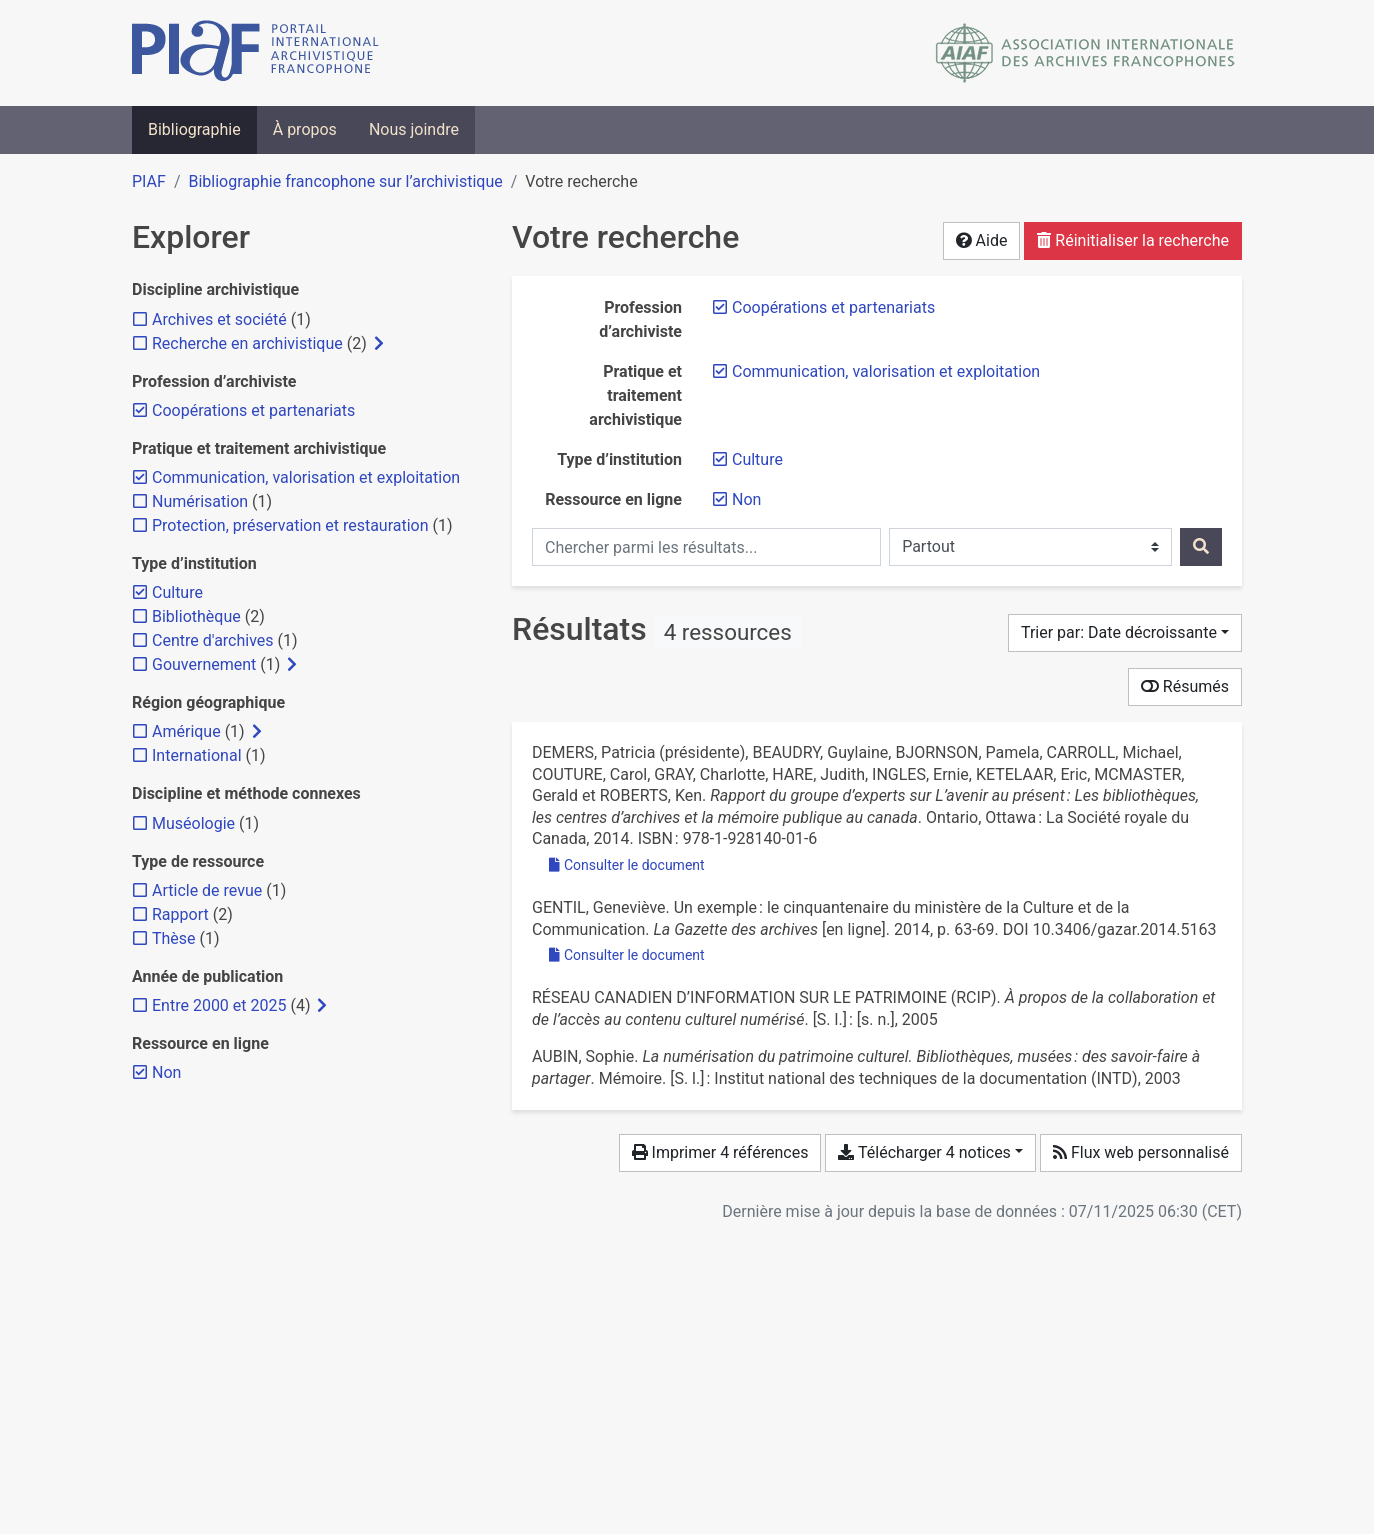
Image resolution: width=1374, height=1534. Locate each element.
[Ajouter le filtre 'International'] (197, 755)
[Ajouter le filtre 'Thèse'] (174, 938)
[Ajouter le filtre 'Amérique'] (186, 731)
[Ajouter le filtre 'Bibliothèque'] (196, 616)
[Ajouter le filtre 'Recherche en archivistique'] (247, 343)
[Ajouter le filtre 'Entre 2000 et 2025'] (219, 1005)
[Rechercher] (1201, 547)
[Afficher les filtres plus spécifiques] (379, 344)
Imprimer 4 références (720, 1152)
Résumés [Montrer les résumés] (1185, 686)
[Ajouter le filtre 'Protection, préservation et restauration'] (290, 525)
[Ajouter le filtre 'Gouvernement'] (204, 664)
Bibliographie (194, 129)
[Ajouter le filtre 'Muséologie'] (193, 823)
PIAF (149, 181)
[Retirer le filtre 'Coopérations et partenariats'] (833, 307)
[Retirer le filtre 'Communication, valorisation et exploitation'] (886, 371)
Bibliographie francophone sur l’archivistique (345, 181)
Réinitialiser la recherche (1133, 240)
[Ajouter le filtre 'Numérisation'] (200, 501)
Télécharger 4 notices (924, 1152)
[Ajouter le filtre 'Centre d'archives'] (213, 640)
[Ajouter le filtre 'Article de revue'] (207, 890)
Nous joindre (414, 129)
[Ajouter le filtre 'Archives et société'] (219, 319)
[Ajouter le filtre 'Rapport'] (180, 914)
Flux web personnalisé (1141, 1152)
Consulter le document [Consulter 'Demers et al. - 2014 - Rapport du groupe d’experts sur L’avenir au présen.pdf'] (627, 865)
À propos (305, 129)
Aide (982, 240)
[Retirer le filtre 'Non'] (746, 499)
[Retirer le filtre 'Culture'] (757, 459)
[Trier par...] (1125, 633)
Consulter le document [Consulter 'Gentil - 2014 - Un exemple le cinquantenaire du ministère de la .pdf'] (627, 955)
